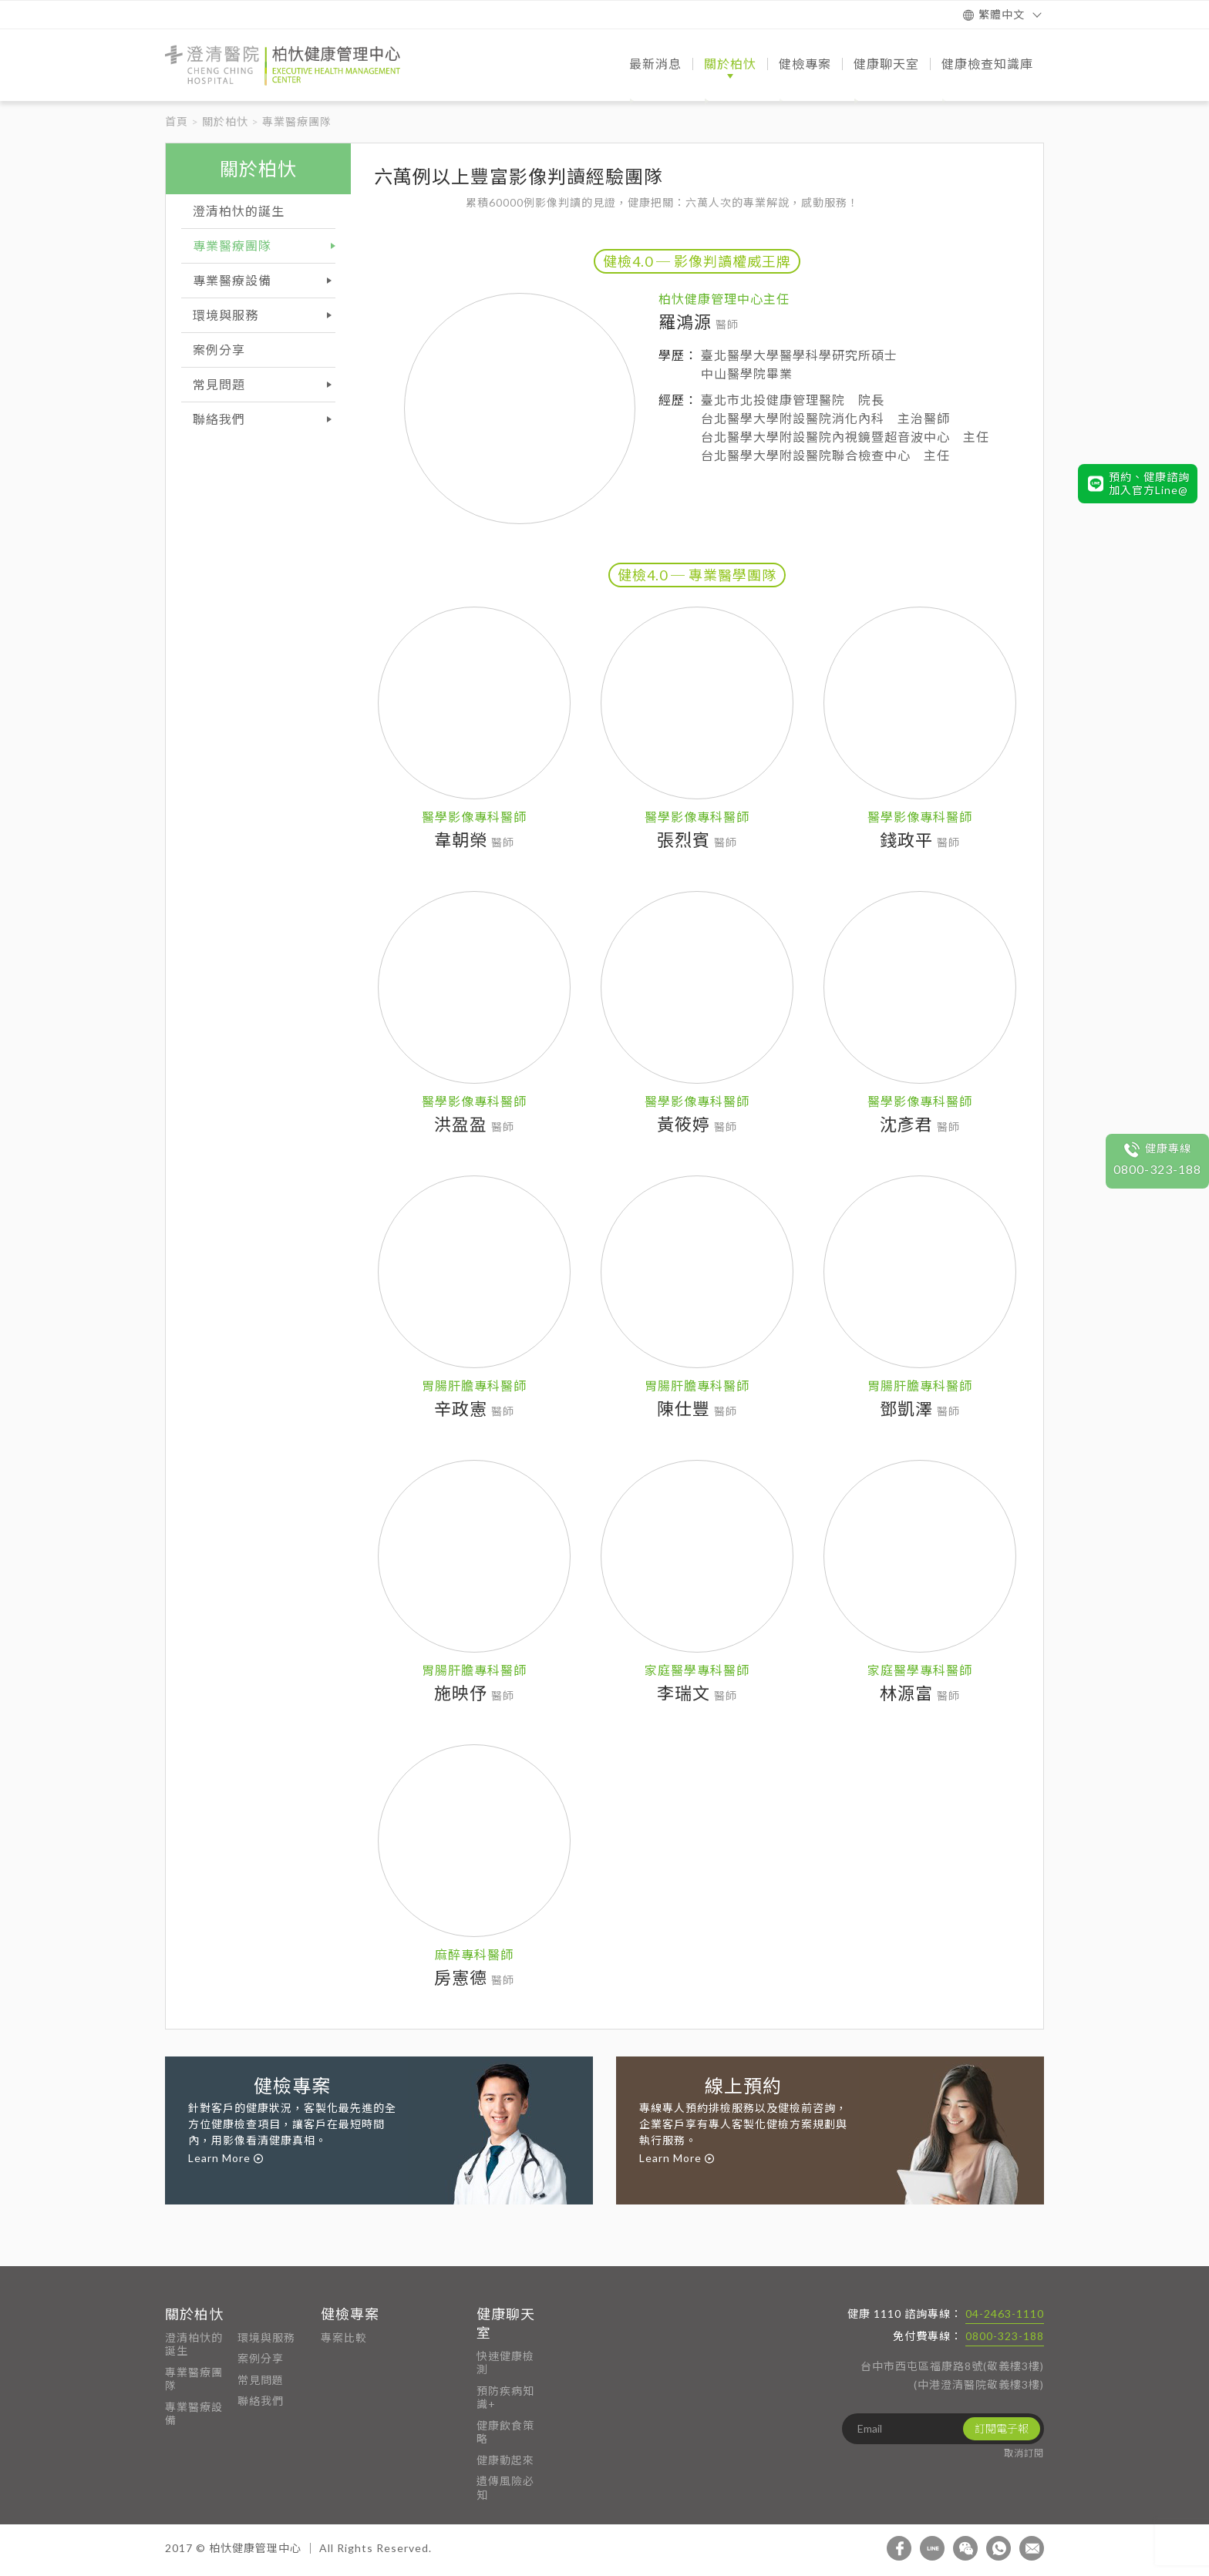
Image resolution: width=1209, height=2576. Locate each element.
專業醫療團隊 (194, 2379)
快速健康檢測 (505, 2362)
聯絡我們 (260, 2400)
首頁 (176, 121)
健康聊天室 (506, 2323)
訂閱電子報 (1002, 2428)
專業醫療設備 (194, 2413)
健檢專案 (350, 2313)
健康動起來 (505, 2460)
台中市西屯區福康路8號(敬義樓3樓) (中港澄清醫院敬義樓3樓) (952, 2375)
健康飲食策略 (505, 2432)
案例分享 (260, 2358)
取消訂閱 (1024, 2453)
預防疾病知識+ (505, 2397)
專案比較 (344, 2337)
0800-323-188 (1004, 2335)
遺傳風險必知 (505, 2487)
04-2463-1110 (1004, 2313)
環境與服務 (266, 2337)
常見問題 (260, 2379)
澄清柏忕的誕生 (194, 2344)
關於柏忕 (225, 121)
